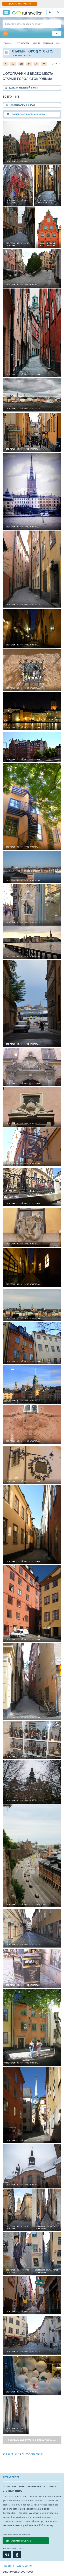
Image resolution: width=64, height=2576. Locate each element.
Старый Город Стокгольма (36, 51)
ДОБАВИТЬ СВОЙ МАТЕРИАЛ (20, 4)
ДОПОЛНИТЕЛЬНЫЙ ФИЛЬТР (24, 87)
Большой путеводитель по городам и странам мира (29, 2488)
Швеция (36, 43)
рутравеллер (8, 43)
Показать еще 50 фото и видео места (32, 2440)
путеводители (23, 43)
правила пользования (17, 2565)
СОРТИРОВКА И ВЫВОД (22, 105)
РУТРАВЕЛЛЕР (11, 2477)
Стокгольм (48, 43)
